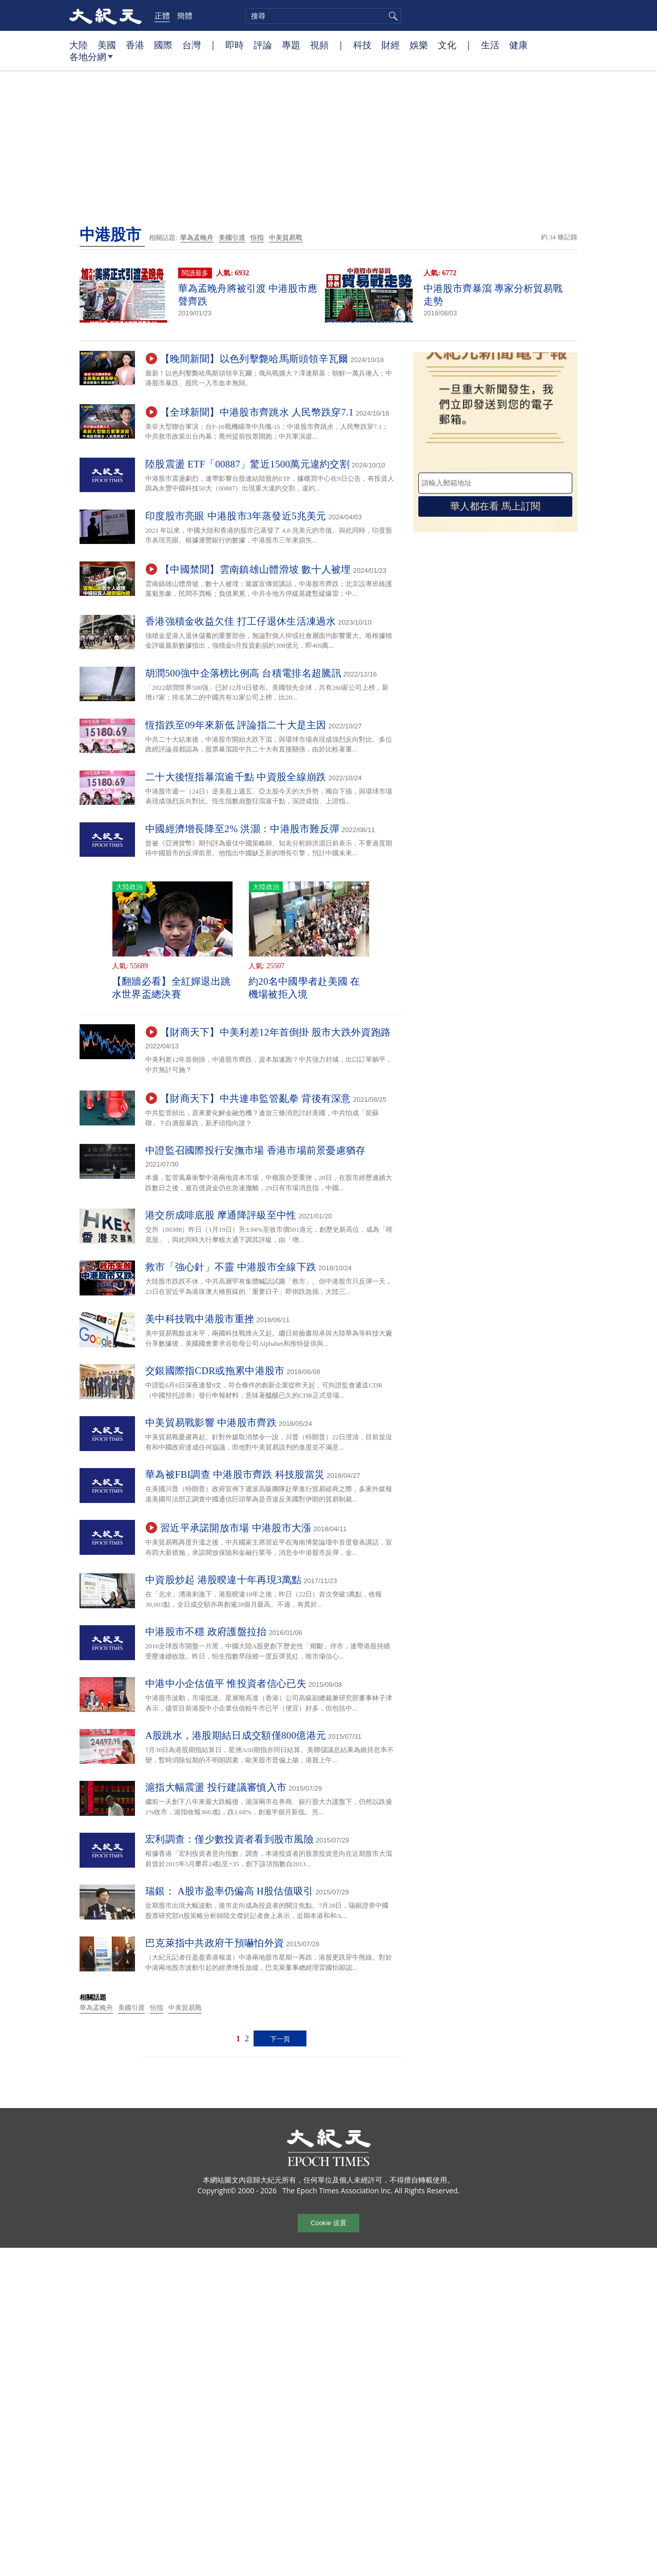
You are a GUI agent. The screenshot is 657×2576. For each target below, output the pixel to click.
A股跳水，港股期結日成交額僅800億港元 (235, 1735)
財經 (390, 45)
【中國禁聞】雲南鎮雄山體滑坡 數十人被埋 (255, 569)
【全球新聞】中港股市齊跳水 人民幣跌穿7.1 (257, 412)
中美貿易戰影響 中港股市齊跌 (211, 1422)
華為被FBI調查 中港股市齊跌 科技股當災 (234, 1474)
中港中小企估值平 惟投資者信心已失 (225, 1683)
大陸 (78, 45)
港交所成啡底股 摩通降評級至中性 (221, 1215)
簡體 (184, 15)
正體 (162, 15)
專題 (291, 45)
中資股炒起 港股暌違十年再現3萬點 (223, 1579)
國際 (163, 45)
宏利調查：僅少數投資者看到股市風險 (229, 1839)
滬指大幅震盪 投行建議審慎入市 (215, 1787)
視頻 (319, 45)
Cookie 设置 (328, 2223)
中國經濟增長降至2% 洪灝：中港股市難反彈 (242, 828)
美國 (107, 45)
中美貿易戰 (285, 237)
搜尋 (391, 16)
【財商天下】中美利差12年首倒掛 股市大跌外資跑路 (275, 1032)
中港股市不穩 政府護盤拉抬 (206, 1631)
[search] (323, 16)
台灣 (191, 45)
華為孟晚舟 (197, 237)
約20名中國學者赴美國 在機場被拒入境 (304, 988)
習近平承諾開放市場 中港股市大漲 (236, 1527)
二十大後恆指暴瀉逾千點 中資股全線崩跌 (235, 777)
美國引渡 (232, 237)
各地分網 (91, 60)
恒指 (257, 237)
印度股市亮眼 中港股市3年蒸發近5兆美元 (235, 516)
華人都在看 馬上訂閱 (495, 506)
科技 (362, 45)
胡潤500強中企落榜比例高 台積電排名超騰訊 (243, 673)
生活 (490, 45)
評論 (263, 45)
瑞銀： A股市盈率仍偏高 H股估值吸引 (229, 1891)
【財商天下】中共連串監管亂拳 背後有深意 (255, 1098)
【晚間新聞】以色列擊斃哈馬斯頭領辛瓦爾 (254, 358)
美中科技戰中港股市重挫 (199, 1318)
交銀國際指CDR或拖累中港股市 (215, 1370)
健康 (518, 45)
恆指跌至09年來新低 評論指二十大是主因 (235, 725)
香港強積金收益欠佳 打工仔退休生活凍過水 (240, 621)
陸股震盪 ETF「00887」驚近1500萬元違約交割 (247, 464)
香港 (135, 45)
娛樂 (419, 45)
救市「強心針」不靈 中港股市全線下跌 (230, 1267)
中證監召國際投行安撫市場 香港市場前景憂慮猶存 (255, 1150)
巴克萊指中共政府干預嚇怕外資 (214, 1943)
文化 (447, 45)
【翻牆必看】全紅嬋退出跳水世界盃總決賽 (171, 988)
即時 (234, 45)
